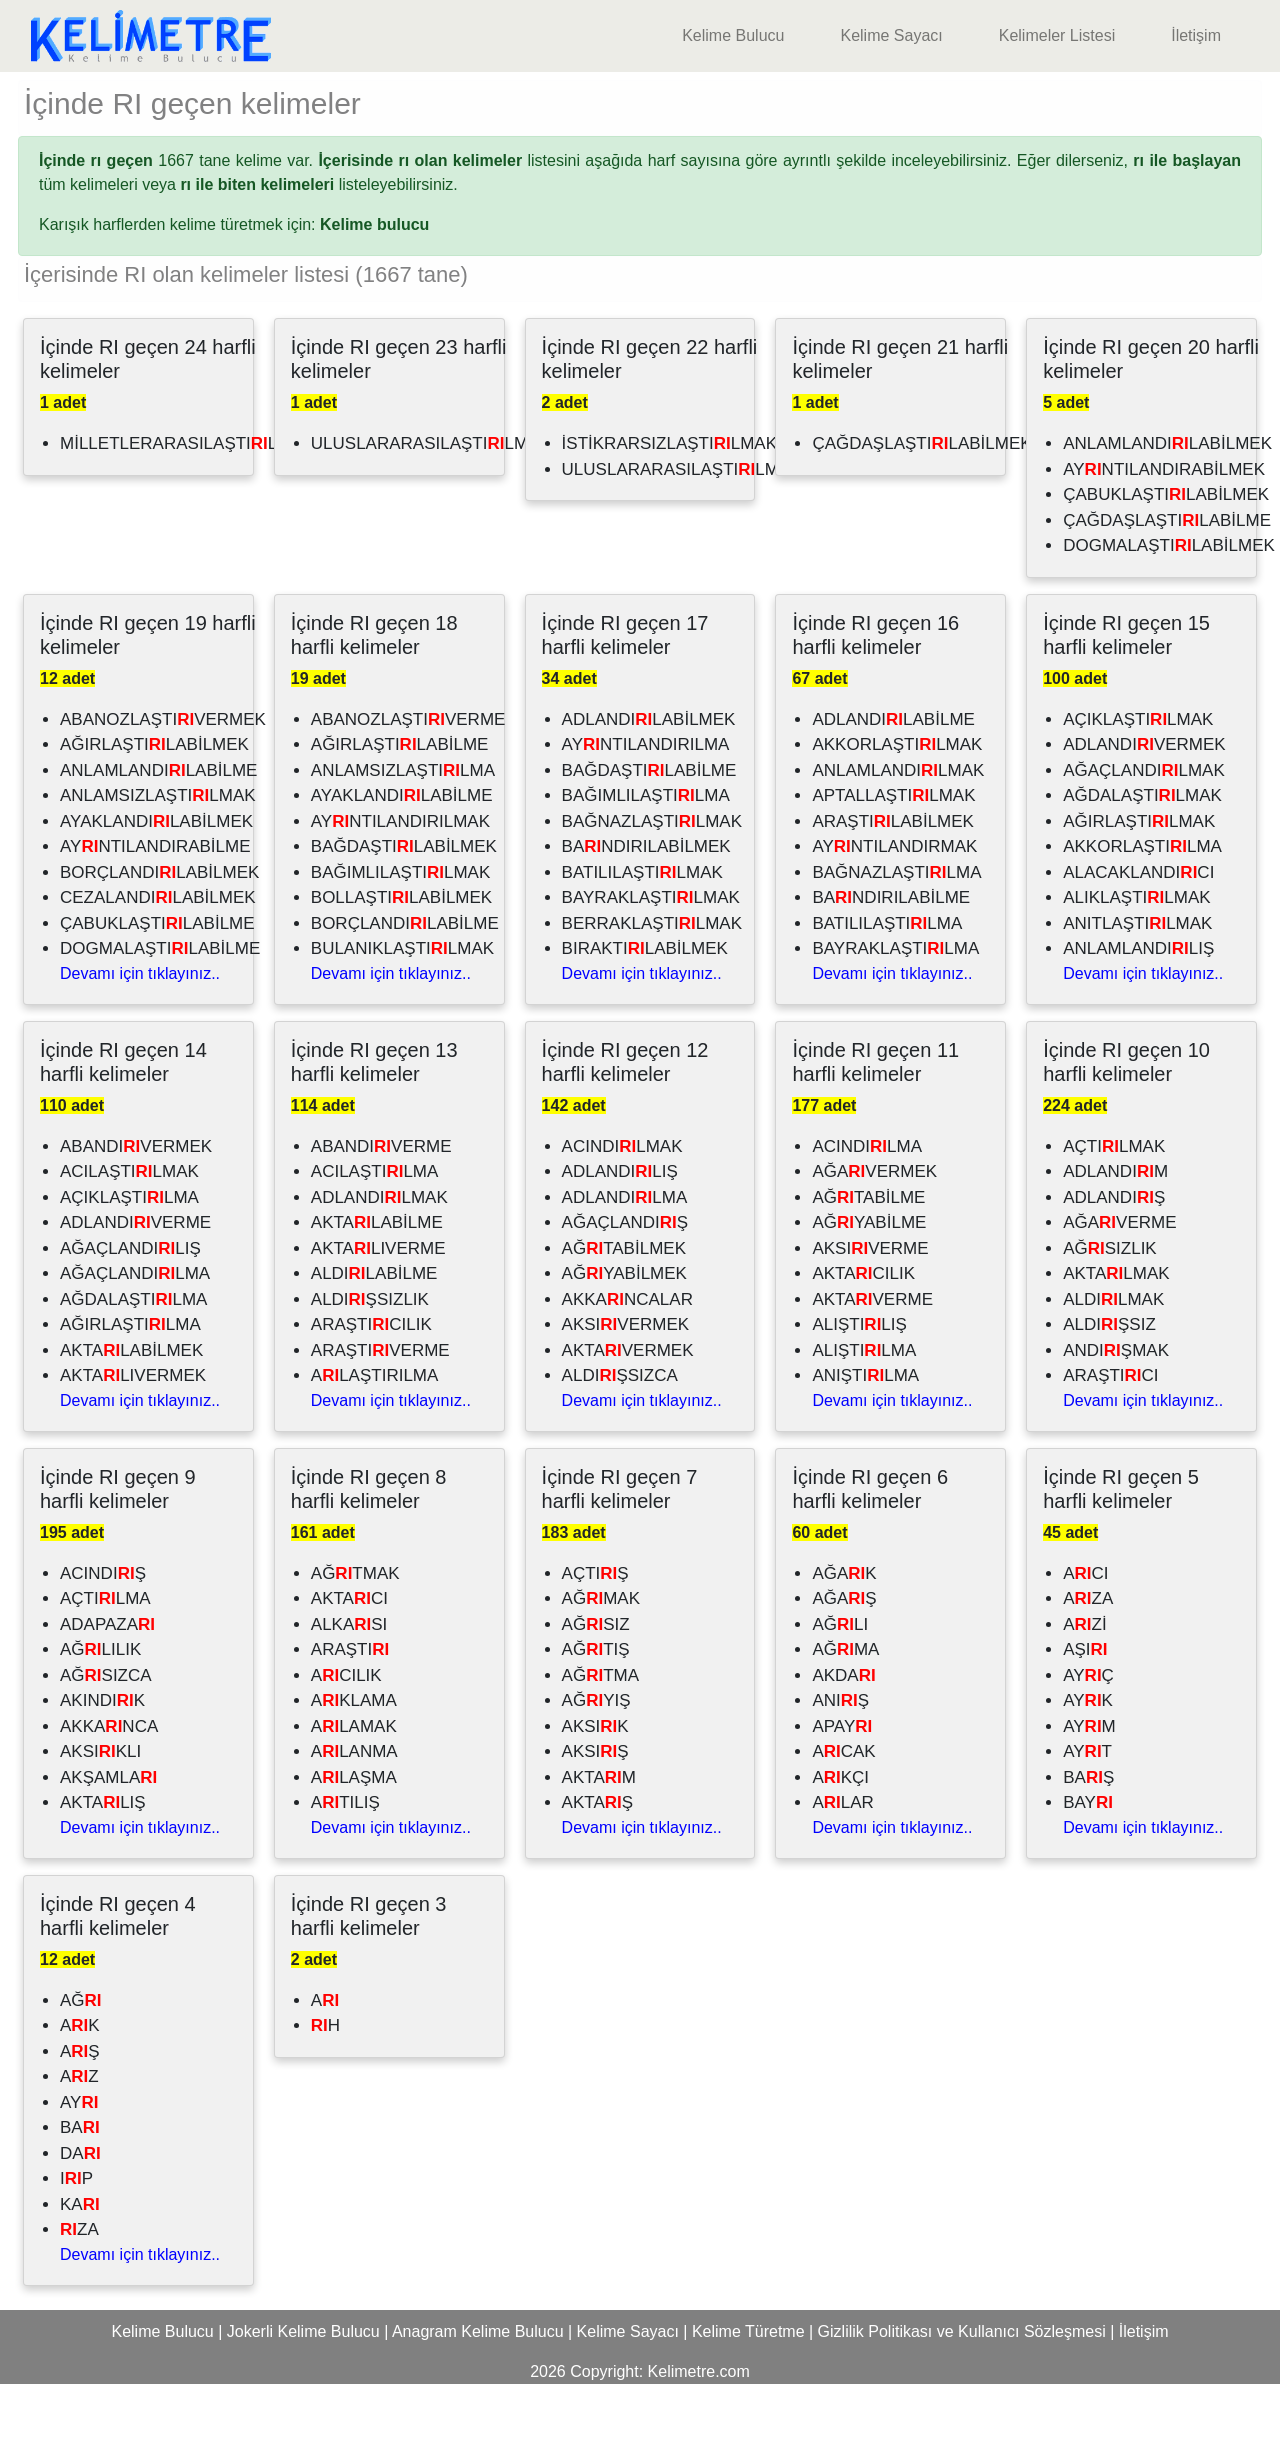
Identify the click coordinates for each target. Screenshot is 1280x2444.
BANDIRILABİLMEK (646, 906)
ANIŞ (840, 1760)
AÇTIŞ (595, 1633)
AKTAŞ (597, 1862)
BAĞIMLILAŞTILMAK (401, 932)
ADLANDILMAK (379, 1257)
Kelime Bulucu (733, 35)
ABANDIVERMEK (136, 1206)
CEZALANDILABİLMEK (158, 957)
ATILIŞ (345, 1862)
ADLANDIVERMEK (1144, 804)
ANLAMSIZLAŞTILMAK (158, 855)
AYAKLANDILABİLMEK (156, 881)
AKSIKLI (100, 1811)
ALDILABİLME (374, 1333)
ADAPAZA (107, 1684)
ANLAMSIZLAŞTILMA (403, 830)
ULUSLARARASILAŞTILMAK (431, 503)
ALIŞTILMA (864, 1410)
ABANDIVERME (381, 1206)
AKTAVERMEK (628, 1410)
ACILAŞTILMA (375, 1231)
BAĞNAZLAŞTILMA (896, 932)
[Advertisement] (640, 102)
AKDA (843, 1735)
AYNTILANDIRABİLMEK (1164, 529)
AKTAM (599, 1837)
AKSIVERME (870, 1308)
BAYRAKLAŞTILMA (895, 1008)
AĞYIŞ (596, 1760)
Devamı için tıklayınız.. (140, 1033)
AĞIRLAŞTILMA (130, 1384)
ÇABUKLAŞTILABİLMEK (1166, 554)
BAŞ (1088, 1837)
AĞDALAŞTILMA (133, 1359)
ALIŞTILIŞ (859, 1384)
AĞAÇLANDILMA (135, 1333)
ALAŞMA (354, 1837)
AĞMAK (601, 1658)
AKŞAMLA (108, 1837)
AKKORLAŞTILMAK (897, 804)
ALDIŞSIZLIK (370, 1359)
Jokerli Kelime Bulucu (303, 2391)
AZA (1088, 1658)
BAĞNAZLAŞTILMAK (652, 881)
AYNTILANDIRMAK (894, 906)
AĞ (81, 2060)
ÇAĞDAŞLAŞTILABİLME (1167, 580)
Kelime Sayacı (891, 35)
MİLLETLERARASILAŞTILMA (181, 503)
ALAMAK (354, 1786)
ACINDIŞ (103, 1633)
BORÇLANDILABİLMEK (159, 932)
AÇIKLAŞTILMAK (1138, 779)
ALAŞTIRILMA (375, 1435)
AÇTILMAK (1114, 1206)
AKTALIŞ (103, 1862)
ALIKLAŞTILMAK (1136, 957)
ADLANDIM (1115, 1231)
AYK (1088, 1760)
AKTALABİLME (377, 1282)
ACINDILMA (867, 1206)
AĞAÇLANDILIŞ (130, 1308)
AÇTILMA (105, 1658)
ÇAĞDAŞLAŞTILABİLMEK (921, 503)
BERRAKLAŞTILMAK (652, 983)
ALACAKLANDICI (1138, 932)
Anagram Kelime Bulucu (478, 2391)
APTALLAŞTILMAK (893, 855)
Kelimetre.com (699, 2431)
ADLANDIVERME (135, 1282)
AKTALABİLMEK (131, 1410)
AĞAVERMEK (874, 1231)
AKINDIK (102, 1760)
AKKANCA (109, 1786)
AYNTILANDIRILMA (646, 804)
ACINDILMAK (622, 1206)
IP (76, 2238)
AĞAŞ (844, 1658)
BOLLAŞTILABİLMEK (401, 957)
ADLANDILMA (625, 1257)
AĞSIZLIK (1110, 1308)
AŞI (1085, 1709)
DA (80, 2213)
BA (80, 2187)
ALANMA (354, 1811)
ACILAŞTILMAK (129, 1231)
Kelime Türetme (748, 2391)
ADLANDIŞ (1114, 1257)
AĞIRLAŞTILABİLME (400, 804)
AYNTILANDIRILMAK (400, 881)
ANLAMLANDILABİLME (158, 830)
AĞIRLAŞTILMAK (1139, 881)
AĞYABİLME (869, 1282)
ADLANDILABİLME (893, 779)
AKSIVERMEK (626, 1384)
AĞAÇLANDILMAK (1144, 830)
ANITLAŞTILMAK (1137, 983)
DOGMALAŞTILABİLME (160, 1008)
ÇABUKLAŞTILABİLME (157, 983)
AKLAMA (354, 1760)
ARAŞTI (350, 1709)
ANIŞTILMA (865, 1435)
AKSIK (595, 1786)
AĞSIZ (596, 1684)
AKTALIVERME (378, 1308)
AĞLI (840, 1684)
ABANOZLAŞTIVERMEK (163, 779)
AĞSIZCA (106, 1735)
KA (80, 2264)
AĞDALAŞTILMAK (1142, 855)
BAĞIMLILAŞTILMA (646, 855)
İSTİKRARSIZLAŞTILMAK (669, 503)
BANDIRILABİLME (891, 957)
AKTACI (349, 1658)
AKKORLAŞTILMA (1142, 906)
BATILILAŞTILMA (887, 983)
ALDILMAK (1113, 1359)
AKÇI (840, 1837)
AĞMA (845, 1709)
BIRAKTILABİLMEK (645, 1008)
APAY (842, 1786)
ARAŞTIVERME (380, 1410)
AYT (1087, 1811)
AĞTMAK (355, 1633)
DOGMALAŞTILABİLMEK (1169, 605)
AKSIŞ (595, 1811)
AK (80, 2085)
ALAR (842, 1862)
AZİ (1084, 1684)
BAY (1088, 1862)
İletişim (1196, 35)
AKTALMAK (1116, 1333)
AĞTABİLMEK (624, 1308)
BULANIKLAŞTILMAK (402, 1008)
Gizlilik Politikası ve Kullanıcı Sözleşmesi (962, 2391)
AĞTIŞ (596, 1709)
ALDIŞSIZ (1109, 1384)
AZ (79, 2136)
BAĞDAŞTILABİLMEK (404, 906)
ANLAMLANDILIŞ (1138, 1008)
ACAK (843, 1811)
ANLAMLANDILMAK (898, 830)
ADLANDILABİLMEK (649, 779)
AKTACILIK (863, 1333)
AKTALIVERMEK (133, 1435)
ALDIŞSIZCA (620, 1435)
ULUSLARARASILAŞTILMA (676, 529)
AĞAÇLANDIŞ (625, 1282)
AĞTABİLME (868, 1257)
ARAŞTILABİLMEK (893, 881)
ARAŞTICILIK (371, 1384)
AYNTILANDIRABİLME (155, 906)
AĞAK (844, 1633)
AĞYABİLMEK (624, 1333)
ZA (79, 2289)
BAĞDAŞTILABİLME (649, 830)
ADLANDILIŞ (620, 1231)
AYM (1089, 1786)
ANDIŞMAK (1116, 1410)
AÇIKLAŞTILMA (129, 1257)
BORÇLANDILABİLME (405, 983)
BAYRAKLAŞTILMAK (651, 957)
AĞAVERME (1119, 1282)
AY (79, 2162)
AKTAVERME (872, 1359)
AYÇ (1088, 1735)
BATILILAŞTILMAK (642, 932)
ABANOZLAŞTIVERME (408, 779)
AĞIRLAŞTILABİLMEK (154, 804)
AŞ (80, 2111)
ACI (1085, 1633)
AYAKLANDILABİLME (402, 855)
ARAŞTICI (1110, 1435)
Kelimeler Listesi (1057, 35)
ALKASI (349, 1684)
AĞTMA (600, 1735)
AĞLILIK (100, 1709)
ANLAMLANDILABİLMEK (1167, 503)
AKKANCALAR (627, 1359)
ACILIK (346, 1735)
